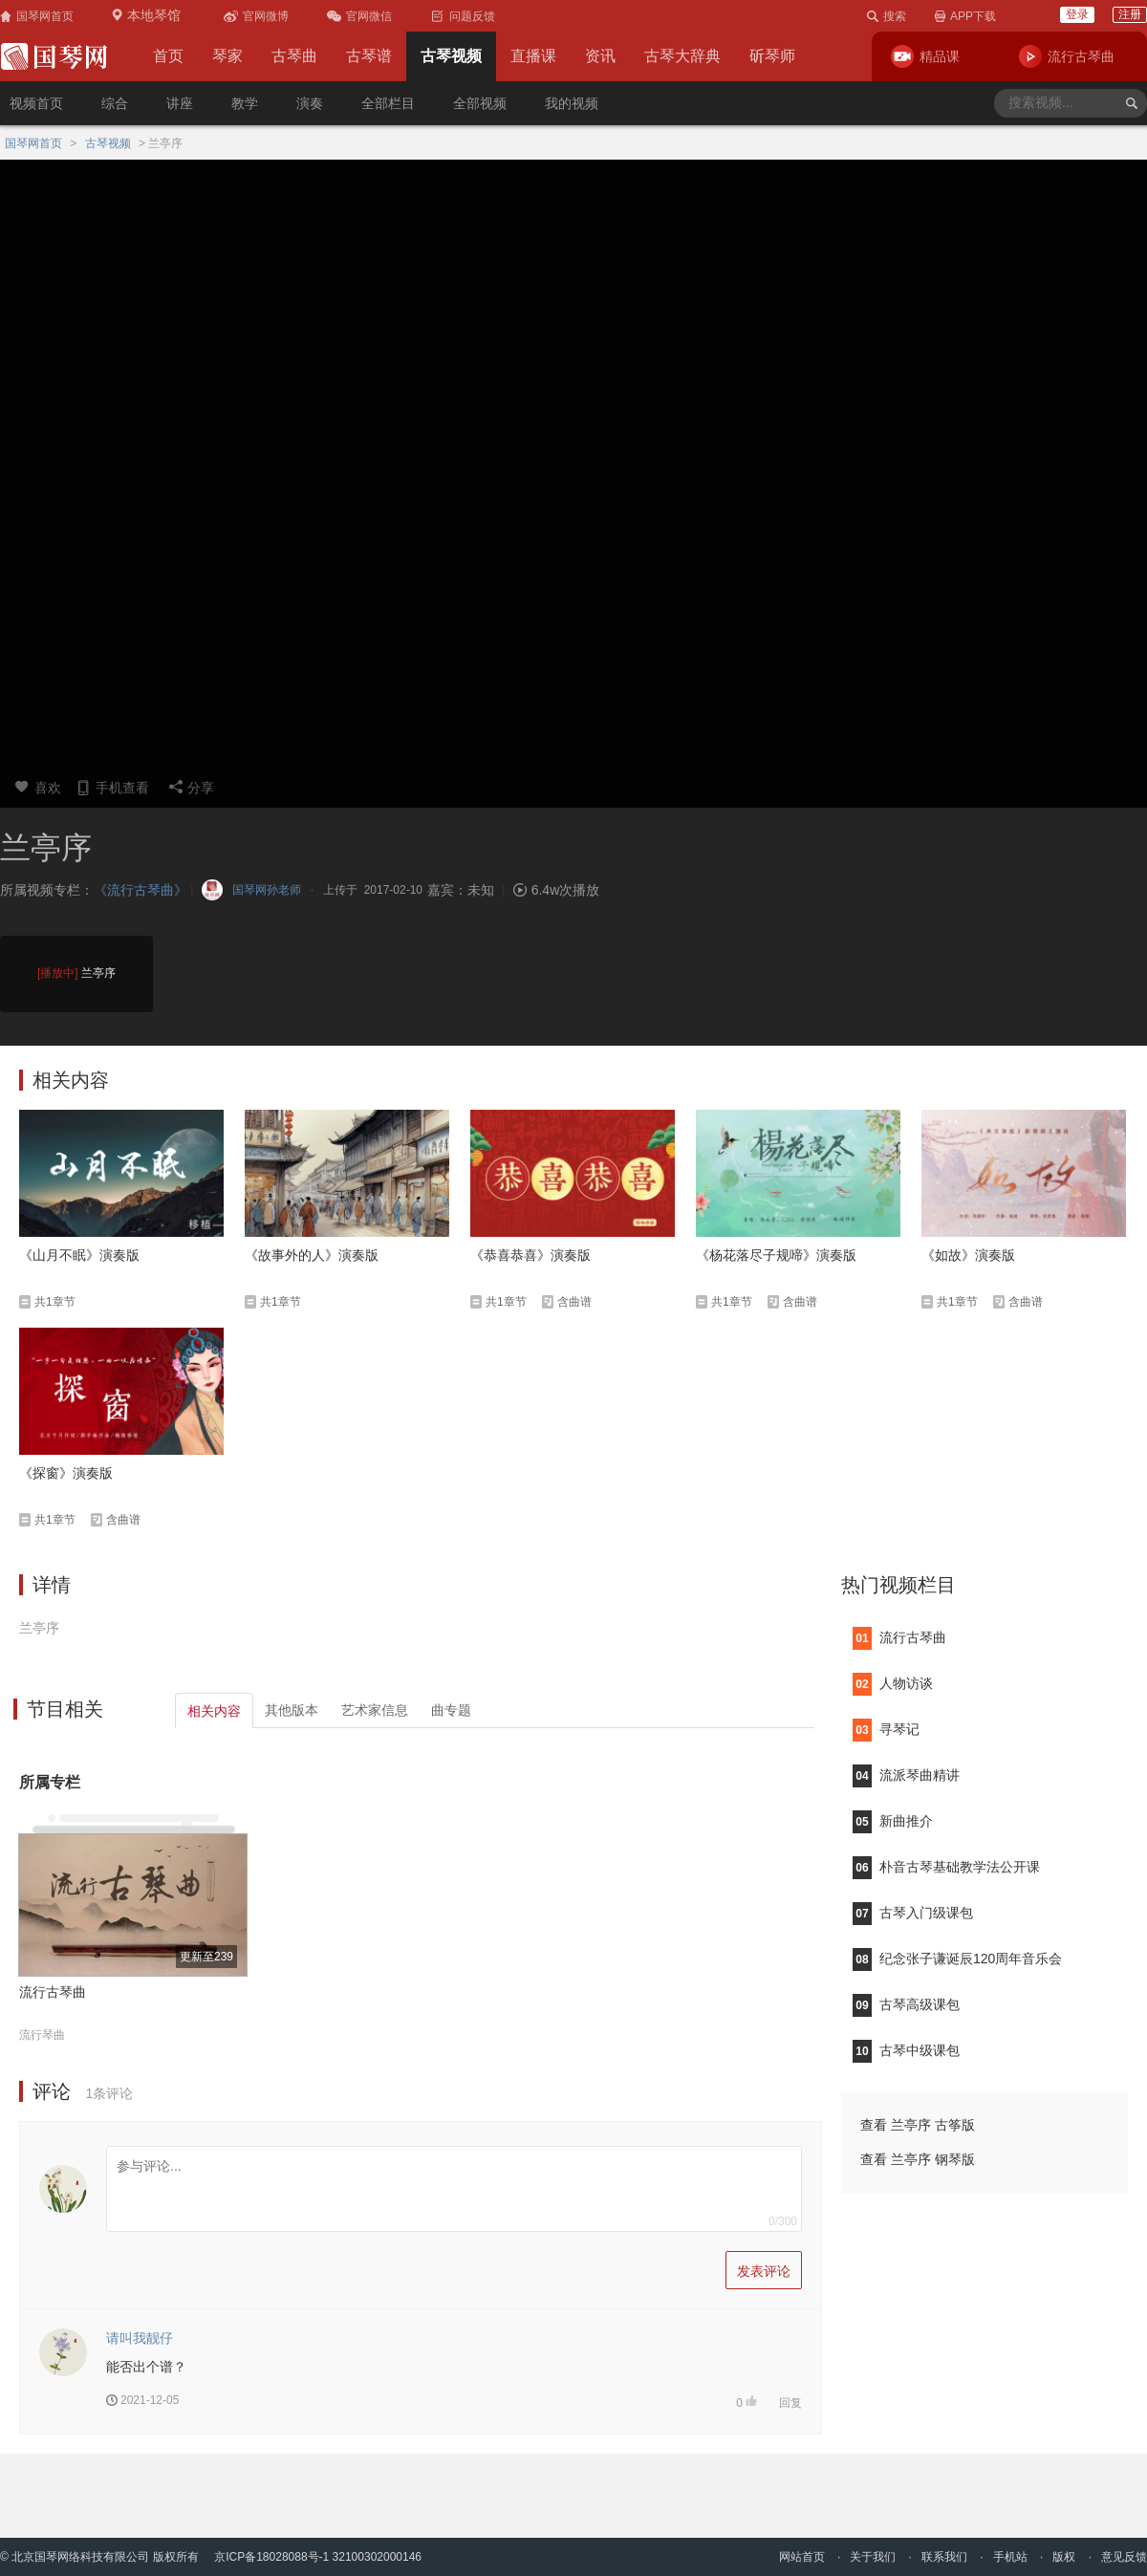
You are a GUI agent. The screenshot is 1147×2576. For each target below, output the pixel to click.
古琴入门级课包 (913, 1912)
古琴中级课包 (906, 2050)
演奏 (309, 103)
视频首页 (36, 103)
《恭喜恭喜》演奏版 (530, 1255)
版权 (1063, 2557)
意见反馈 (1124, 2557)
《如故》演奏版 (968, 1255)
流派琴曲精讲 (906, 1775)
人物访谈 (893, 1683)
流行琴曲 (42, 2035)
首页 (168, 56)
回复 (790, 2403)
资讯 (600, 56)
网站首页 (802, 2557)
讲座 (179, 103)
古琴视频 (451, 56)
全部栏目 (388, 103)
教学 (244, 103)
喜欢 (37, 787)
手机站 (1010, 2557)
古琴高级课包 (906, 2004)
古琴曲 (294, 56)
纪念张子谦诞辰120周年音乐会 (957, 1958)
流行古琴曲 (52, 1992)
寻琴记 (886, 1729)
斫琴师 (772, 56)
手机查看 (112, 787)
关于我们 (873, 2557)
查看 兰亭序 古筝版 (917, 2124)
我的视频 (571, 103)
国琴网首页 (33, 143)
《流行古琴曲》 (140, 890)
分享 (191, 787)
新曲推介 (893, 1821)
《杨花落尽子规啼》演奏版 (776, 1255)
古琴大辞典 (682, 56)
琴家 (227, 56)
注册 (1129, 14)
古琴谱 (369, 56)
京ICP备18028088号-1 (271, 2557)
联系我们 (944, 2557)
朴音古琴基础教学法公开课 (946, 1866)
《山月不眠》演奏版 (79, 1255)
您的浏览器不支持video (573, 463)
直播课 (533, 56)
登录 (1077, 14)
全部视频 (480, 103)
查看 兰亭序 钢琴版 (917, 2159)
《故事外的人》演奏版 (312, 1255)
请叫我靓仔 (139, 2338)
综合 (114, 103)
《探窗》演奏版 (66, 1473)
